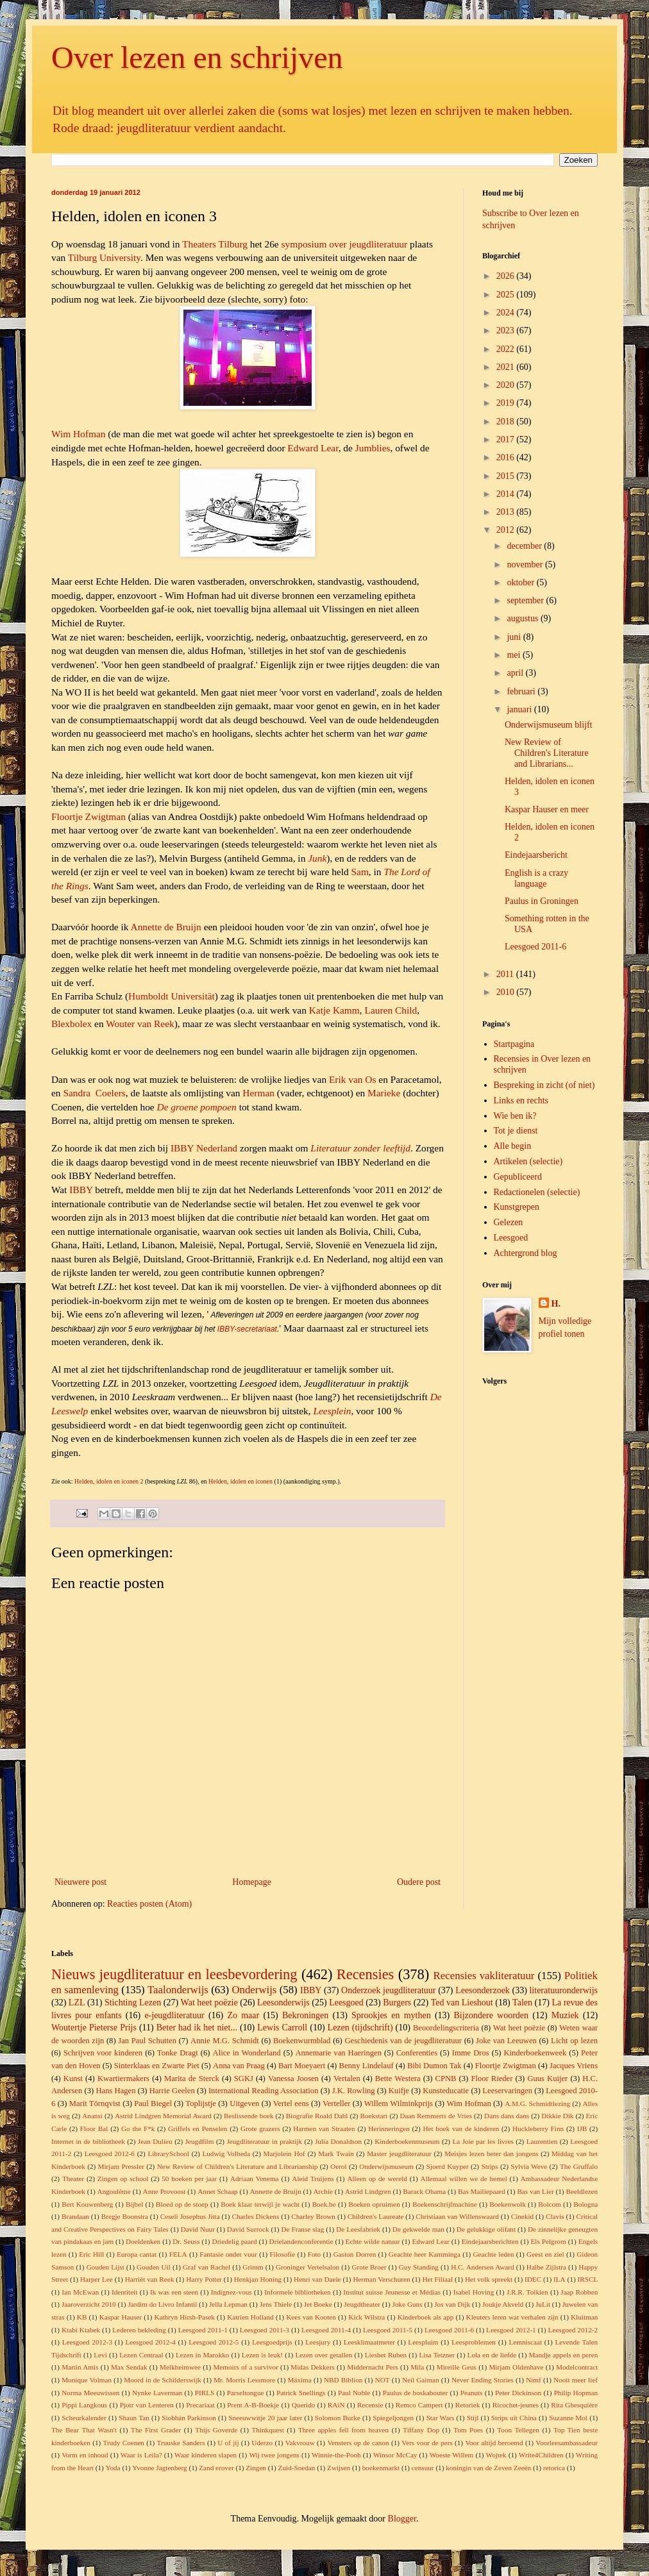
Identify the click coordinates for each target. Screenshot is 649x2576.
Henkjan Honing (258, 2279)
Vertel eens (291, 2103)
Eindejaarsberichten (490, 2241)
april (516, 673)
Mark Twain (336, 2153)
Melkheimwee (180, 2367)
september (526, 600)
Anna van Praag (239, 2065)
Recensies (365, 1974)
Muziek (565, 2015)
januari (520, 709)
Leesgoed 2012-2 (573, 2330)
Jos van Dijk (452, 2304)
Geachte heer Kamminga (424, 2254)
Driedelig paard (234, 2241)
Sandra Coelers (94, 1092)
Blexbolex (71, 1023)
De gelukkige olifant (486, 2229)
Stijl (473, 2417)
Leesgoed (511, 1237)
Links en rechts (521, 1100)
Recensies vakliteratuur (484, 1976)
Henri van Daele (317, 2279)
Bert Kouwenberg (87, 2204)
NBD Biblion (343, 2380)
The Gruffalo (579, 2166)
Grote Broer (368, 2267)
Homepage (251, 1882)
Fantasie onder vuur (228, 2254)
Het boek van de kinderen (461, 2128)
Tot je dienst (516, 1130)
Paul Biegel (153, 2103)
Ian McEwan (80, 2292)
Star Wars (440, 2417)
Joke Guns (407, 2304)
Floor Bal (94, 2128)
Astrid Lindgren (368, 2191)
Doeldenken (143, 2241)
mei (515, 655)
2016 (506, 457)
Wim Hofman (78, 433)
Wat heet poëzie (209, 2002)
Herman (258, 1092)
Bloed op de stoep (182, 2204)
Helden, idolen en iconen (240, 1481)
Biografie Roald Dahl (317, 2116)
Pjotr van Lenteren (147, 2405)
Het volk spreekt (488, 2279)
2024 (506, 312)
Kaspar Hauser (120, 2317)
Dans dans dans (506, 2116)
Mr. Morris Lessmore (244, 2380)
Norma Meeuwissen (90, 2392)
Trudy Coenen (123, 2442)
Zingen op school (123, 2178)
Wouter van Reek (140, 1023)
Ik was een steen (174, 2292)
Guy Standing (419, 2267)
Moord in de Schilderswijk (162, 2380)
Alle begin (513, 1146)
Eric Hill (91, 2254)
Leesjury (317, 2342)
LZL (77, 2002)
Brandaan (75, 2216)
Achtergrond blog (525, 1253)
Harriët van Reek (149, 2279)
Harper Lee (96, 2279)
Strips (489, 2166)
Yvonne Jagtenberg (159, 2467)
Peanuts (471, 2392)
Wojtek (496, 2455)
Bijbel (134, 2204)
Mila (417, 2367)
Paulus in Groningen (541, 901)
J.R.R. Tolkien (527, 2292)
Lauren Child (391, 1010)
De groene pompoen (197, 1106)
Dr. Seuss (186, 2241)
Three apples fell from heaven (343, 2430)
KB (82, 2317)
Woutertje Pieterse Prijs (94, 2027)
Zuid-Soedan (297, 2467)
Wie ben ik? (515, 1116)
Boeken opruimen (374, 2204)
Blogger (402, 2518)
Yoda (113, 2467)
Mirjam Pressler (121, 2166)
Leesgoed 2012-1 (511, 2330)
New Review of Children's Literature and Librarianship (237, 2166)
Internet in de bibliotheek (88, 2141)
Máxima (299, 2380)
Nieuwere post (80, 1882)
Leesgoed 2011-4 (326, 2330)
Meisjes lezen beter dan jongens (491, 2153)
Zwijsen (338, 2467)
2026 (506, 276)
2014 (506, 494)
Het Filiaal (437, 2279)
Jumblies (373, 447)
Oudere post (419, 1882)
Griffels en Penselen (197, 2128)
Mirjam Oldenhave (516, 2367)
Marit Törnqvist (95, 2103)
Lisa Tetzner (437, 2355)
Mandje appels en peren (563, 2355)
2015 (506, 476)
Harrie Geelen (172, 2090)
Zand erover (216, 2467)
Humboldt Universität (171, 996)
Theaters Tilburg (215, 243)
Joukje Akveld (502, 2304)
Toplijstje (200, 2103)
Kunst (73, 2078)
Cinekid (522, 2216)
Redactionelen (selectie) (537, 1192)
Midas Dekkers (312, 2367)
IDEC (533, 2279)
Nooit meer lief (575, 2380)
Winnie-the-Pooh (336, 2455)
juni (515, 637)
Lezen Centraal (141, 2355)
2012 (506, 530)
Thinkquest (267, 2430)
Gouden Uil (154, 2267)
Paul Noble (354, 2392)
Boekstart (373, 2116)
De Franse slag (302, 2229)
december (525, 546)
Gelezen (508, 1222)
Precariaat (200, 2405)
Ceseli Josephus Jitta (190, 2216)
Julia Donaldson (338, 2141)
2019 (506, 403)
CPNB (446, 2078)
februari (522, 691)
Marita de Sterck (191, 2078)
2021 (506, 367)
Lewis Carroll (282, 2027)
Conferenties (416, 2052)
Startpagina (514, 1044)
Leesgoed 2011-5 (387, 2330)
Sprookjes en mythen (391, 2015)
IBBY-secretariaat (247, 1329)
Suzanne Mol (568, 2417)
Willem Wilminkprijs (398, 2103)
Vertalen (346, 2078)
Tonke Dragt (177, 2052)
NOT (382, 2380)
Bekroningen (305, 2015)
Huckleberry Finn (538, 2128)
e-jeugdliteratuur (174, 2015)
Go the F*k (138, 2128)
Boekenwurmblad (302, 2040)
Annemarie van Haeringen (338, 2052)
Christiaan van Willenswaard (457, 2216)
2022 (506, 349)
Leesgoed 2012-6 (110, 2153)
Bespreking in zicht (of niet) (544, 1085)
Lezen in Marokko (202, 2355)
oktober (521, 582)
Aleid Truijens (312, 2178)
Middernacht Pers (372, 2367)
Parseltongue (245, 2392)
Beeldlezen (582, 2191)
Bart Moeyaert (301, 2065)
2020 (506, 385)
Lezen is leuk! (262, 2355)
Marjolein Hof (284, 2153)
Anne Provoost (164, 2191)
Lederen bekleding (139, 2330)
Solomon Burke (337, 2417)
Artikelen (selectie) (528, 1161)
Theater (73, 2178)
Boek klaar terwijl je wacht (260, 2204)
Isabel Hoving (473, 2292)
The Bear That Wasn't (84, 2430)
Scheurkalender (84, 2417)
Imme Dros (470, 2052)
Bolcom (549, 2204)
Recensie (370, 2405)
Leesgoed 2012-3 (87, 2342)
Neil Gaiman (420, 2380)
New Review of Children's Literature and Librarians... (547, 753)
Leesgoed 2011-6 (535, 946)
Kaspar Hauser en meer (547, 809)
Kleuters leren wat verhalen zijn (512, 2317)
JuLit (542, 2304)
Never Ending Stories (482, 2380)
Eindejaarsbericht (536, 855)
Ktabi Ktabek (81, 2330)
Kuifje (399, 2090)
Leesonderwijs (283, 2002)
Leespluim (423, 2342)
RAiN (336, 2405)
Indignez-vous (231, 2292)
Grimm (252, 2267)
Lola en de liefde (492, 2355)
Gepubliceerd (518, 1177)
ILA (559, 2279)
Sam (359, 871)
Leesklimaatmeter (369, 2342)
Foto (314, 2254)
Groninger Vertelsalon (307, 2267)
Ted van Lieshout (462, 2002)
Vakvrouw (300, 2442)
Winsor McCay (395, 2455)
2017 (506, 439)
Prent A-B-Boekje (253, 2405)
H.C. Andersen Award (482, 2267)
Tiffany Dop (421, 2430)
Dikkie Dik (557, 2116)
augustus (524, 618)
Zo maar (243, 2015)
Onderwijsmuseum (386, 2166)
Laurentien (542, 2141)
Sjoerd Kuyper (447, 2166)
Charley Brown (313, 2216)
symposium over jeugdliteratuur (345, 243)
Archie (323, 2191)
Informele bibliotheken (297, 2292)
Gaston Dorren (354, 2254)
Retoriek (467, 2405)
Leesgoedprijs (272, 2342)
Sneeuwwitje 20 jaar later (265, 2417)
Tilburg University (104, 257)
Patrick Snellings (301, 2392)
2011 (506, 974)
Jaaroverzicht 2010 (89, 2304)
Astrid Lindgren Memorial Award (163, 2116)
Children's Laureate (376, 2216)
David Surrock (248, 2229)
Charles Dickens (256, 2216)
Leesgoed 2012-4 (150, 2342)
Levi (100, 2355)
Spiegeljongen (393, 2417)
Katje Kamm (334, 1010)
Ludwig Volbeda (226, 2153)
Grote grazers (260, 2128)
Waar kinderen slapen (205, 2455)
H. (556, 1304)
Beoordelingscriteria (446, 2027)
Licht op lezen (574, 2040)
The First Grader (156, 2430)
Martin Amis (80, 2367)
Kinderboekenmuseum (407, 2141)
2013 (506, 512)
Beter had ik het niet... (196, 2027)
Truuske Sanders (181, 2442)
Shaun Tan (134, 2417)
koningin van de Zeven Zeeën (488, 2467)
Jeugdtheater (362, 2304)
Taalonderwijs (178, 1990)
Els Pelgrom (548, 2241)
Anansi (92, 2116)
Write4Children (541, 2455)
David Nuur (198, 2229)
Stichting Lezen (133, 2002)
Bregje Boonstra (124, 2216)
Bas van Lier (535, 2191)
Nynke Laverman (157, 2392)
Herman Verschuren (381, 2279)
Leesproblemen (473, 2342)
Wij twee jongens (274, 2455)
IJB (582, 2128)
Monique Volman (87, 2380)
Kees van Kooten (311, 2317)
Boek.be (324, 2204)
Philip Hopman (576, 2392)
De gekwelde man (418, 2229)
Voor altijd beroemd (494, 2442)
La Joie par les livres (482, 2141)
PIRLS (204, 2392)
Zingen (256, 2467)
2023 (506, 330)
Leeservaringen (507, 2090)
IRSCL (588, 2279)
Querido (304, 2405)
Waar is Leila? (141, 2455)
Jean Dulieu (155, 2141)
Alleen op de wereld (377, 2178)
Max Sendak (129, 2367)
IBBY (80, 1189)
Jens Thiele (276, 2304)
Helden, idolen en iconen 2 (108, 1481)
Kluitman (584, 2317)
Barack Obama (424, 2191)
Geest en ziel (545, 2254)
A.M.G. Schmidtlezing (537, 2103)
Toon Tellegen (518, 2430)
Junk (317, 858)
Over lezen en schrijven (196, 57)
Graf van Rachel (206, 2267)
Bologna (585, 2204)
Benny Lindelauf (366, 2065)
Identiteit (124, 2292)
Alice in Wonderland (247, 2052)
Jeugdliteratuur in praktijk (264, 2141)
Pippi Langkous (84, 2405)
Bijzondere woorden (490, 2015)
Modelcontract (577, 2367)
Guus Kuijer (547, 2078)
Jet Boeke (318, 2304)
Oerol (338, 2166)
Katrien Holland (250, 2317)
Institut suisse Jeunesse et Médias (392, 2292)
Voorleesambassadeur (566, 2442)
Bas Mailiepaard (481, 2191)
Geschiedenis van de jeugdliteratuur (403, 2040)
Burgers (397, 2002)
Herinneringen (389, 2128)
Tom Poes (468, 2430)
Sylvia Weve (528, 2166)
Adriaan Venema (254, 2178)
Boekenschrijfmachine (444, 2204)
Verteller (336, 2103)
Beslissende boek (249, 2116)
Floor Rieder (491, 2078)
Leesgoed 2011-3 (264, 2330)
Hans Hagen (115, 2090)
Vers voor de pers (426, 2442)
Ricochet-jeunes (516, 2405)
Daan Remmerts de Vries (436, 2116)
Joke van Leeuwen (506, 2040)
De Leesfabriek (358, 2229)
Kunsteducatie (446, 2090)
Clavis (555, 2216)
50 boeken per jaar (189, 2178)
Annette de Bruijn (166, 926)
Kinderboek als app (426, 2317)
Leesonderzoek (482, 1990)
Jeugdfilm (199, 2141)
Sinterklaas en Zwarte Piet (156, 2065)
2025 (506, 294)
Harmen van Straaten (324, 2128)
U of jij (228, 2442)
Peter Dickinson (518, 2392)
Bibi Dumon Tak (434, 2065)
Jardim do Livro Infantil (162, 2304)
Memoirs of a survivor (245, 2367)
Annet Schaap (218, 2191)
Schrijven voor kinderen (102, 2052)
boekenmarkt (381, 2467)
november (525, 564)
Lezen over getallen (323, 2355)
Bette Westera (398, 2078)
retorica (554, 2467)
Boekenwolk (507, 2204)
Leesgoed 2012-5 (214, 2342)
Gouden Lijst (105, 2267)
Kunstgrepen (517, 1207)
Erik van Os (352, 1079)
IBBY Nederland (204, 1147)
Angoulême (114, 2191)
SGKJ (243, 2078)
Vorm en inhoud (85, 2455)
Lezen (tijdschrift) (360, 2027)
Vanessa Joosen (293, 2078)
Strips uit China (514, 2417)
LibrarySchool (168, 2153)
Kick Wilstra (366, 2317)
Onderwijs (254, 1990)
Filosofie (282, 2254)
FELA (178, 2254)
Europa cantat (136, 2254)
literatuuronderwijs (563, 1990)
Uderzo (262, 2442)
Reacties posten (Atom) (149, 1904)
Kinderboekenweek (534, 2052)
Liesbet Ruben (386, 2355)
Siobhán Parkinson (189, 2417)
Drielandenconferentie (301, 2241)
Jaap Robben (579, 2292)
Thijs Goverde (216, 2430)
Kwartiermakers (123, 2078)
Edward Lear (312, 447)
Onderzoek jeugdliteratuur (388, 1990)
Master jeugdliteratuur (399, 2153)
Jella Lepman (228, 2304)
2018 (506, 421)
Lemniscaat (525, 2342)
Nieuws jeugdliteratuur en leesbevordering (174, 1974)
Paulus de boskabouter (415, 2392)
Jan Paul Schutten (147, 2040)
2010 (506, 992)
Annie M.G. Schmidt (224, 2040)
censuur (423, 2467)
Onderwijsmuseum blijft (549, 725)
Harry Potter (204, 2279)
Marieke (383, 1092)
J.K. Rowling (353, 2090)
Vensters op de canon (358, 2442)
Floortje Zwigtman (88, 816)
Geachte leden (493, 2254)
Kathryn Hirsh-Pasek (184, 2317)
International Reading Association (263, 2090)
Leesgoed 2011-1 (203, 2330)
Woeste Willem (452, 2455)
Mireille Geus (456, 2367)
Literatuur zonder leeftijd (360, 1147)
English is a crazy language (536, 878)
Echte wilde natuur (373, 2241)
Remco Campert (419, 2405)
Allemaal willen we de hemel (464, 2178)
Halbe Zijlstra (546, 2267)
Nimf (533, 2380)
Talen (522, 2002)
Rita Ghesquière (574, 2405)
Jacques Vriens (574, 2065)
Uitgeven (244, 2103)
